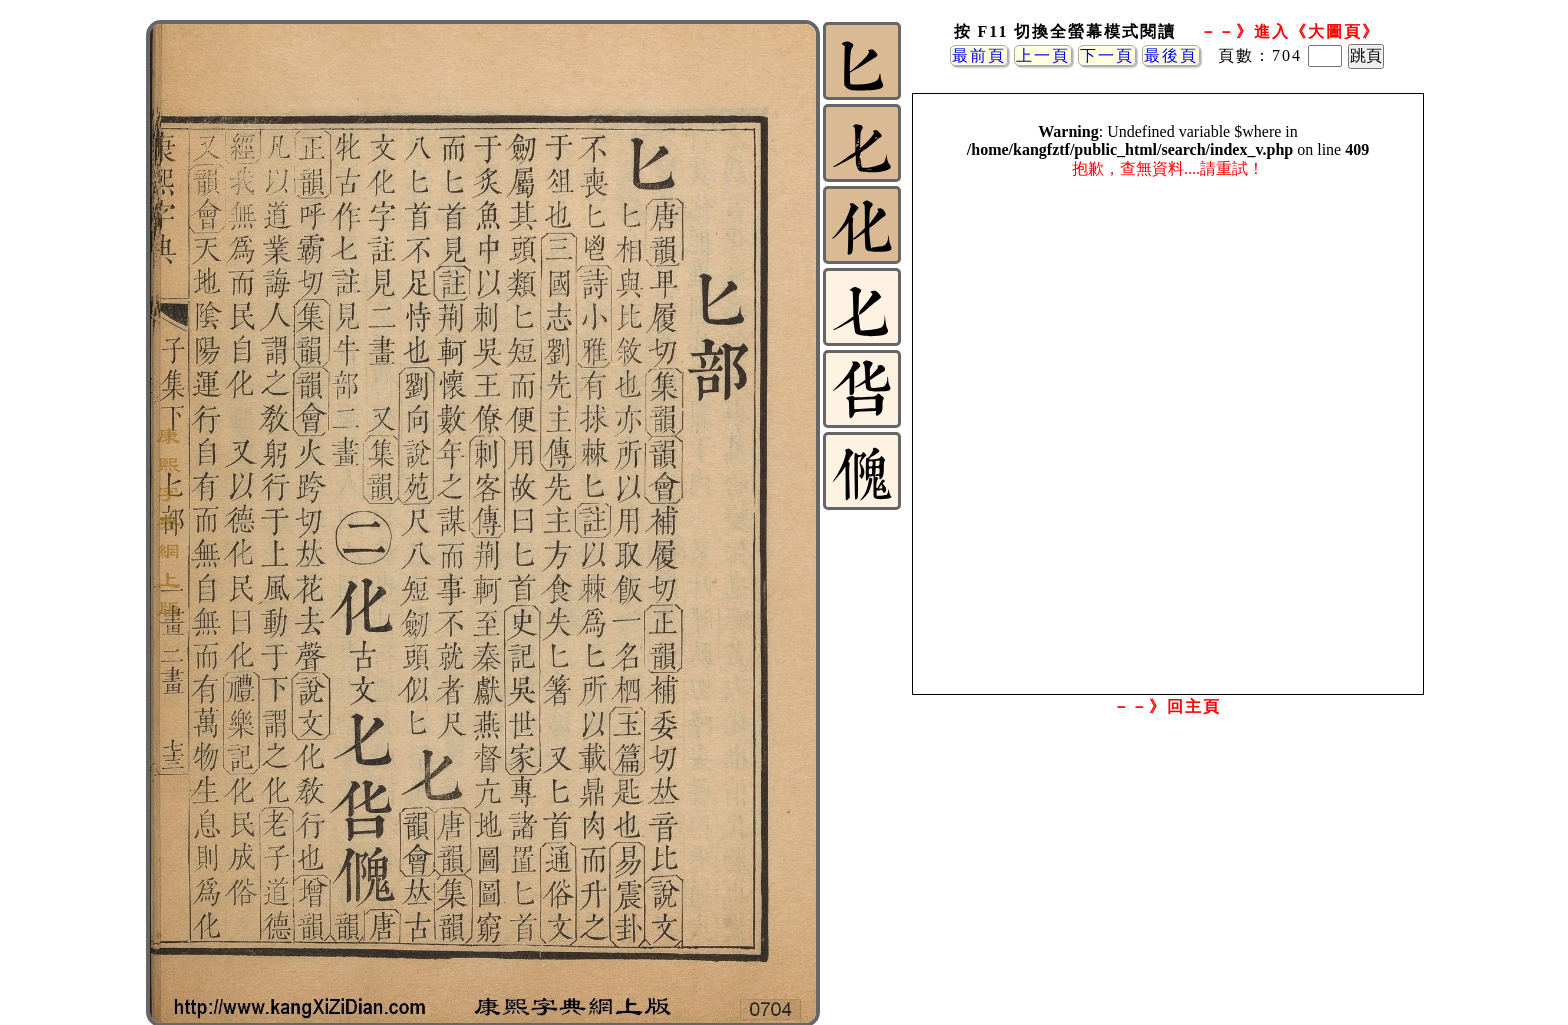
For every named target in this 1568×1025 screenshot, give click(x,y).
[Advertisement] (1167, 883)
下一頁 (1107, 55)
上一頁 (1043, 55)
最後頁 (1171, 55)
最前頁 (979, 55)
